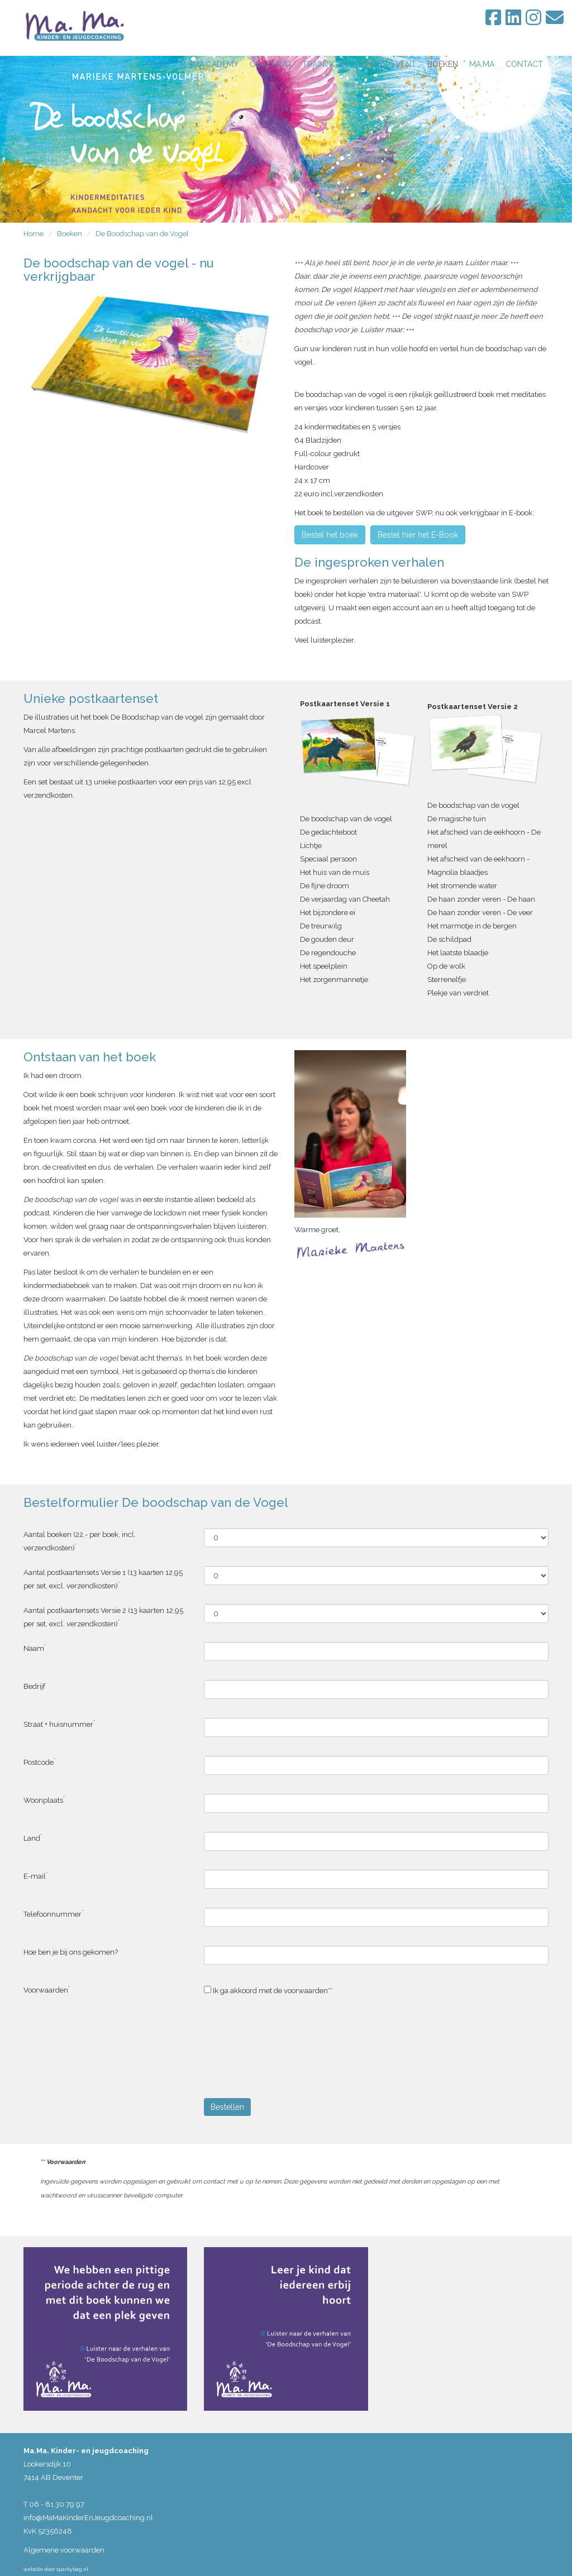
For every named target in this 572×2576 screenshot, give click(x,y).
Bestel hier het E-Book (418, 534)
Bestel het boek (330, 534)
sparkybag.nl (72, 2569)
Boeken (69, 233)
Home (33, 233)
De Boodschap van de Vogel (142, 233)
